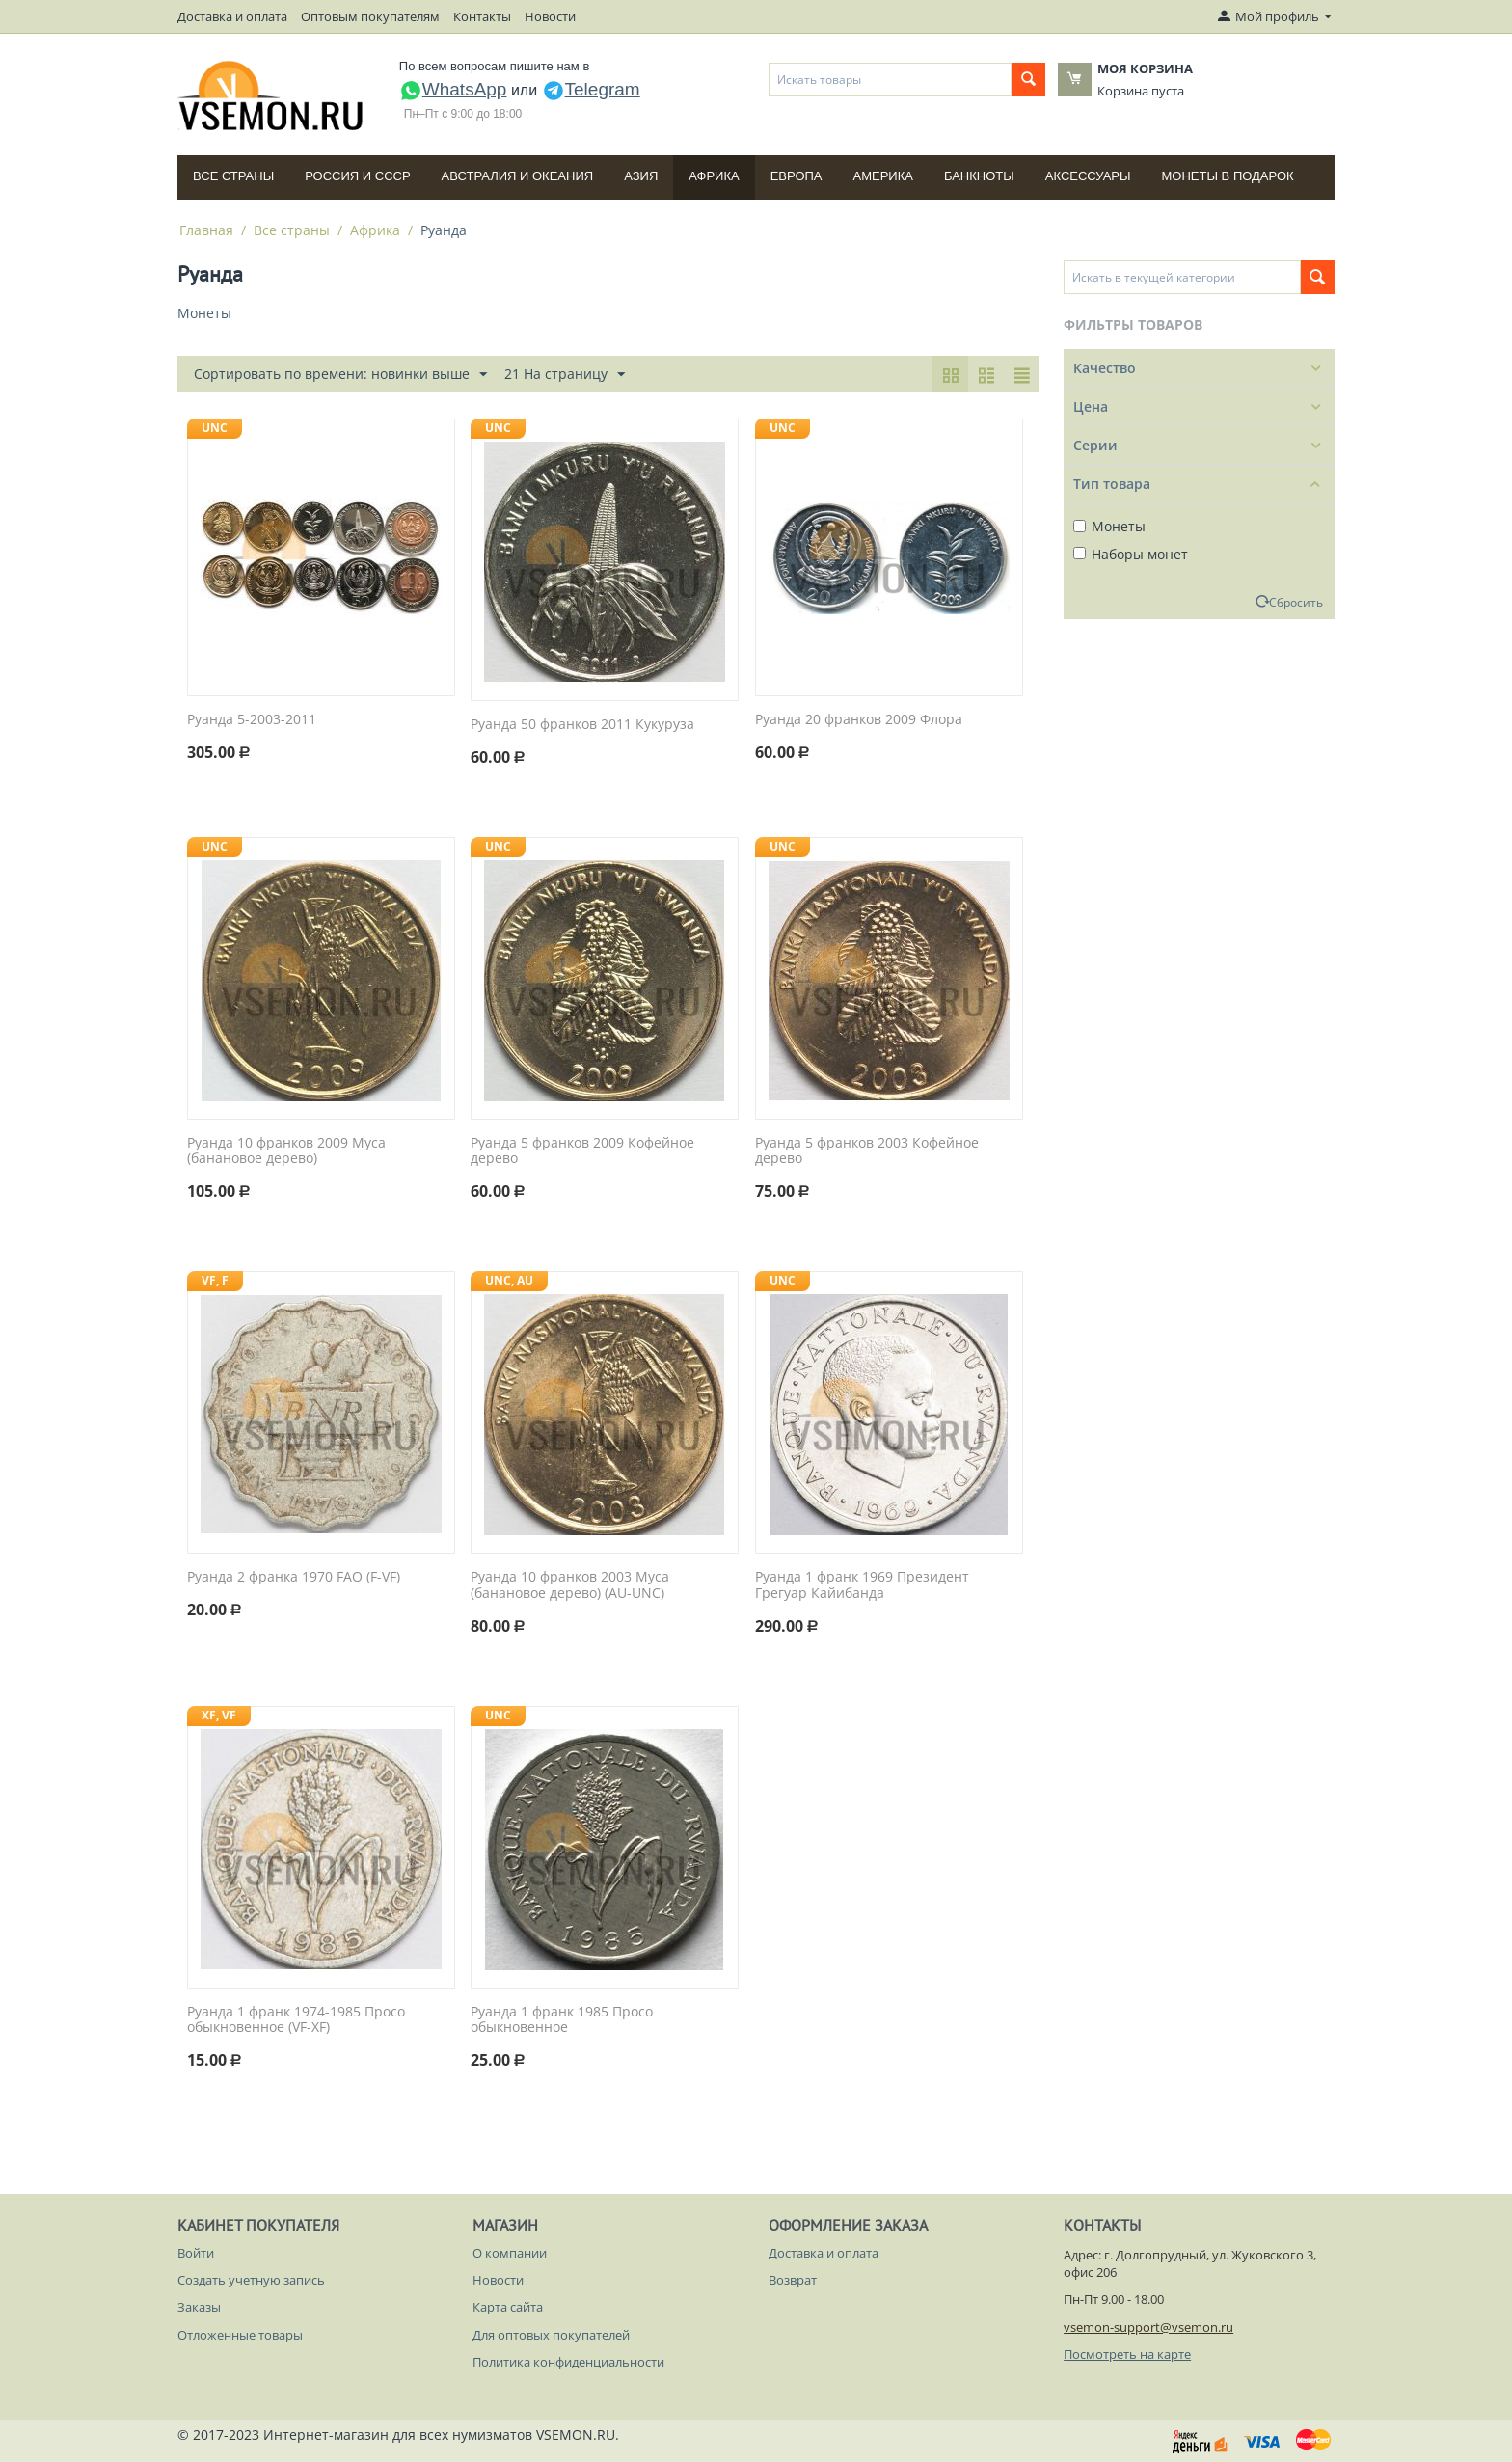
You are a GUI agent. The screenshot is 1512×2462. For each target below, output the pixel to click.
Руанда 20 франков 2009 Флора (858, 720)
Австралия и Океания (518, 176)
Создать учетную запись (251, 2279)
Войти (195, 2252)
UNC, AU (509, 1280)
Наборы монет (1130, 554)
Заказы (199, 2306)
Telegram (591, 89)
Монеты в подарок (1228, 176)
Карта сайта (507, 2306)
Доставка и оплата (232, 16)
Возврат (793, 2279)
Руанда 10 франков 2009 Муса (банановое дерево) (286, 1151)
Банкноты (979, 176)
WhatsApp (453, 89)
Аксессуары (1088, 176)
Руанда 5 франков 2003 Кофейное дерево (867, 1151)
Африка (713, 176)
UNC (215, 427)
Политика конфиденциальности (568, 2361)
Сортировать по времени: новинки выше (340, 375)
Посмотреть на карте (1127, 2354)
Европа (796, 176)
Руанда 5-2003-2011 (251, 720)
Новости (550, 16)
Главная (206, 230)
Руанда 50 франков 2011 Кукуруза (582, 725)
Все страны (233, 176)
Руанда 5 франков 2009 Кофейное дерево (582, 1151)
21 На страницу (564, 375)
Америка (883, 176)
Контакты (482, 16)
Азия (641, 176)
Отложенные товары (240, 2334)
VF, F (215, 1280)
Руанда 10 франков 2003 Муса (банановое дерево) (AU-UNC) (570, 1585)
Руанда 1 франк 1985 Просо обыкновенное (562, 2020)
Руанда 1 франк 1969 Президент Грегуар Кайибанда (862, 1585)
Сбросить (1296, 601)
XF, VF (219, 1715)
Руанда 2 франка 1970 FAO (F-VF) (293, 1577)
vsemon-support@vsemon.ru (1148, 2327)
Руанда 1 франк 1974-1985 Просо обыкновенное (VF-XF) (296, 2020)
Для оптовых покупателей (551, 2334)
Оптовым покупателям (370, 16)
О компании (509, 2252)
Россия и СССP (357, 176)
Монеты (1109, 526)
